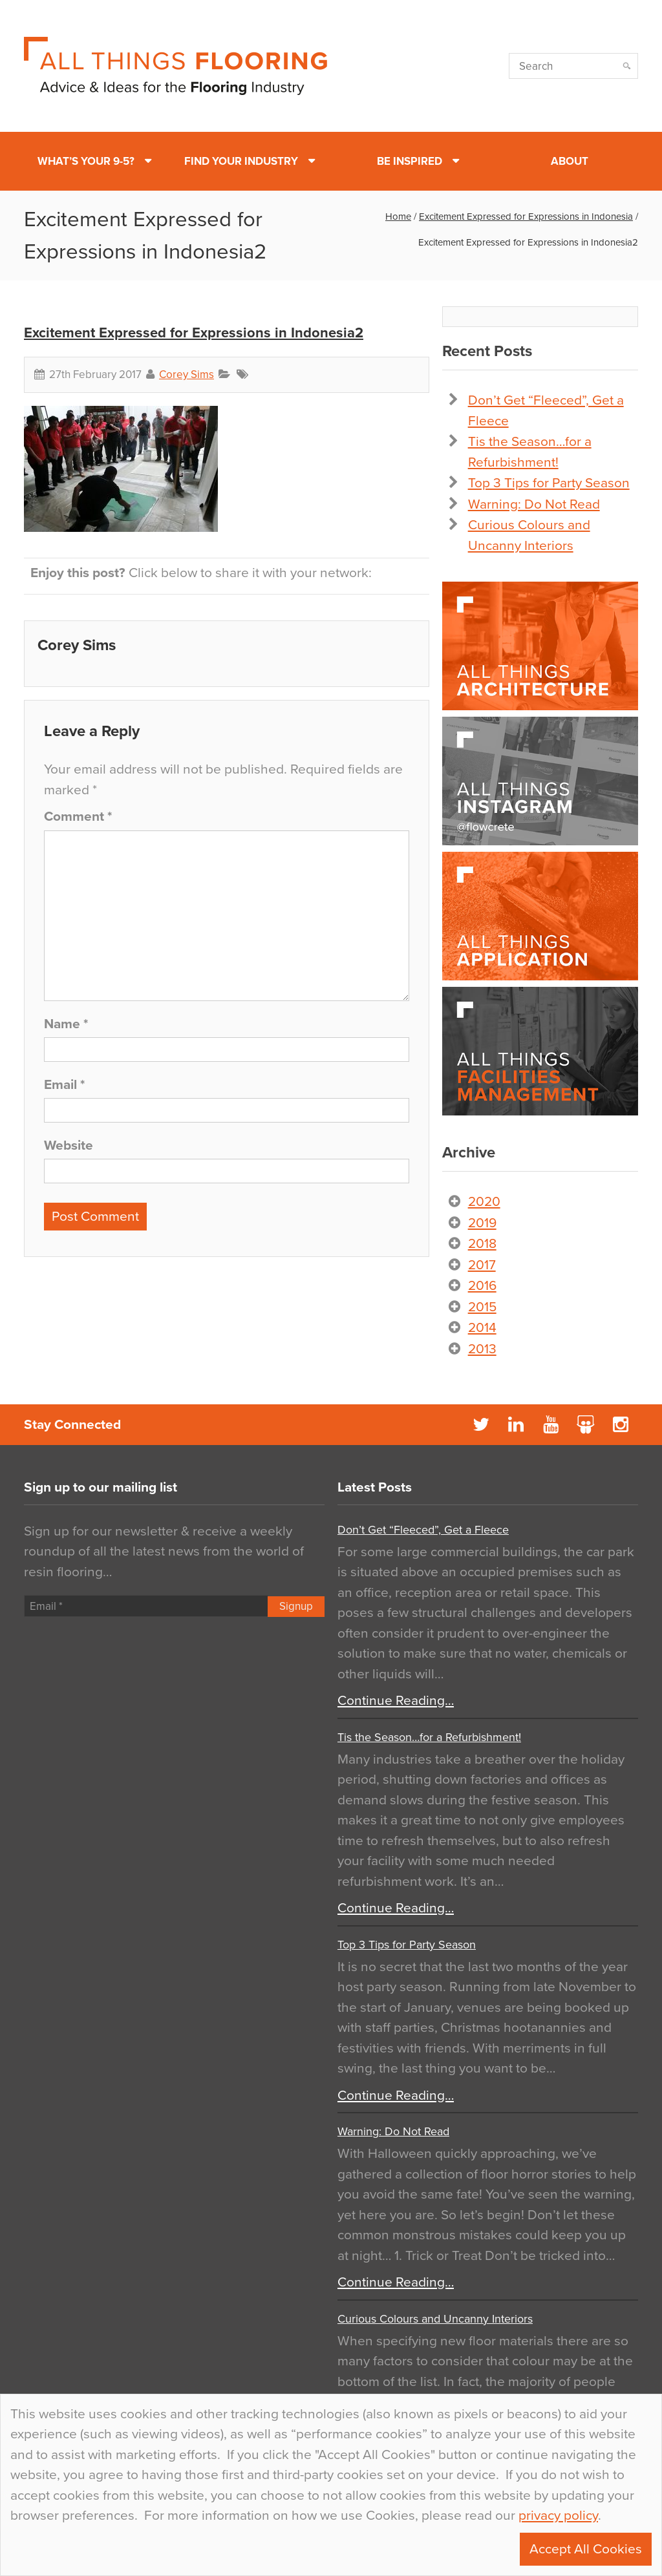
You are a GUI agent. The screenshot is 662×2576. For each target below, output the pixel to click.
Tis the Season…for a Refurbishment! (429, 1737)
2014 (482, 1328)
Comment (78, 816)
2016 (482, 1286)
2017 (482, 1265)
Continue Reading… (395, 1701)
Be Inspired (409, 161)
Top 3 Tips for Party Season (549, 483)
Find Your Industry (241, 161)
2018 (482, 1244)
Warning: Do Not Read (534, 504)
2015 (482, 1307)
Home (398, 216)
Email (64, 1085)
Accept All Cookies (585, 2549)
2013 (482, 1349)
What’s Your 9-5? (85, 161)
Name (66, 1024)
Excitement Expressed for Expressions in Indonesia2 (193, 332)
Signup (296, 1606)
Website (68, 1145)
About (569, 161)
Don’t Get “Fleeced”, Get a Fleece (423, 1530)
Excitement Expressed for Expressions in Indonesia (526, 216)
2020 (484, 1202)
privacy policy (558, 2515)
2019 (482, 1223)
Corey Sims (186, 374)
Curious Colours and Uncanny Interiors (435, 2319)
